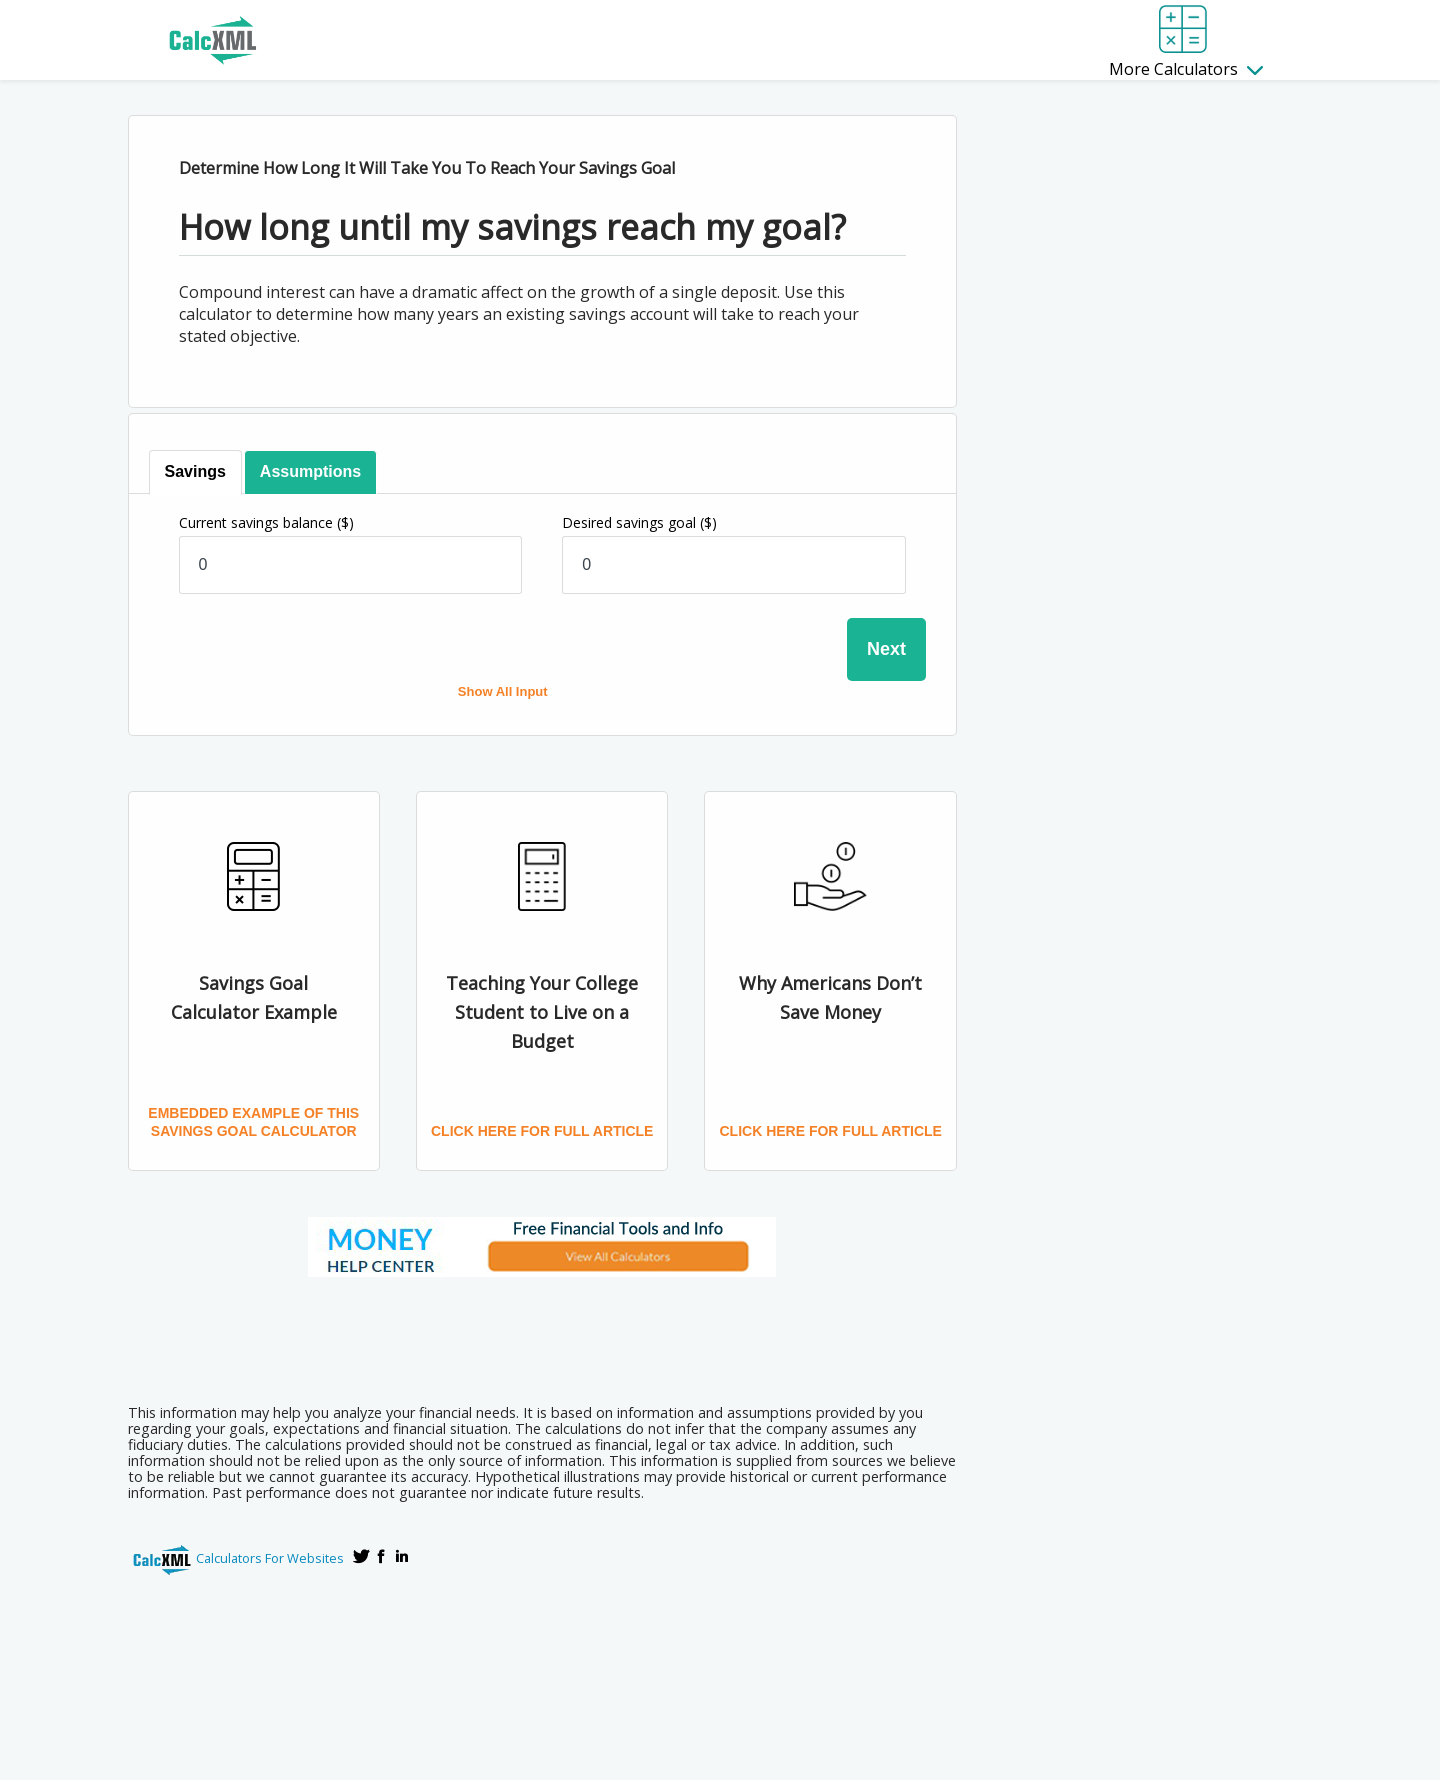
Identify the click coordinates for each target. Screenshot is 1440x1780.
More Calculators (1186, 69)
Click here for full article (542, 1131)
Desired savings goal (639, 522)
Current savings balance (266, 522)
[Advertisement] (542, 1334)
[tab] (195, 472)
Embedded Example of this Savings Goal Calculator (253, 1122)
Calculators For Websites (270, 1558)
